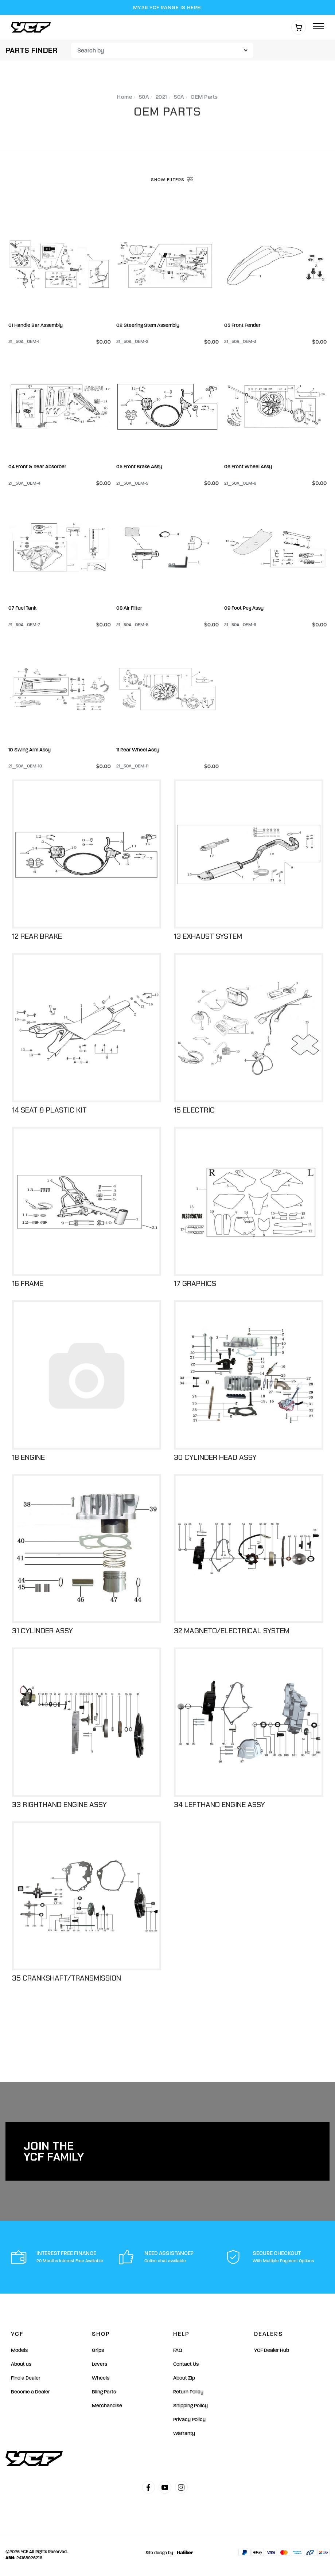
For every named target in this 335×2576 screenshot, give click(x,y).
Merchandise (107, 2406)
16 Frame (27, 1283)
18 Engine (28, 1457)
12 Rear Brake (37, 936)
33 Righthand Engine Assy (59, 1804)
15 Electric (194, 1110)
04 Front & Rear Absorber (37, 467)
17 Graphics (195, 1283)
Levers (99, 2364)
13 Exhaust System (208, 936)
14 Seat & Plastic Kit (49, 1110)
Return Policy (188, 2392)
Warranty (184, 2433)
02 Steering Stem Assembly (147, 325)
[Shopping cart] (298, 27)
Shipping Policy (190, 2406)
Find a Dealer (25, 2378)
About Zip (184, 2378)
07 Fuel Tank (22, 608)
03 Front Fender (242, 325)
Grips (98, 2350)
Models (19, 2350)
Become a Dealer (30, 2392)
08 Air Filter (129, 608)
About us (21, 2364)
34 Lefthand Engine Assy (219, 1804)
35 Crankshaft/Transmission (66, 1978)
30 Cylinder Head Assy (215, 1457)
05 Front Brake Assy (139, 467)
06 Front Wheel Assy (248, 467)
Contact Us (186, 2364)
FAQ (177, 2350)
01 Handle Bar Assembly (35, 325)
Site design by (167, 2552)
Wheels (100, 2378)
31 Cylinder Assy (42, 1630)
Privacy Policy (189, 2419)
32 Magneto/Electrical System (231, 1630)
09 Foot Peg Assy (244, 608)
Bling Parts (104, 2392)
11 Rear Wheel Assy (137, 750)
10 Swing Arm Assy (29, 750)
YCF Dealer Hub (271, 2350)
